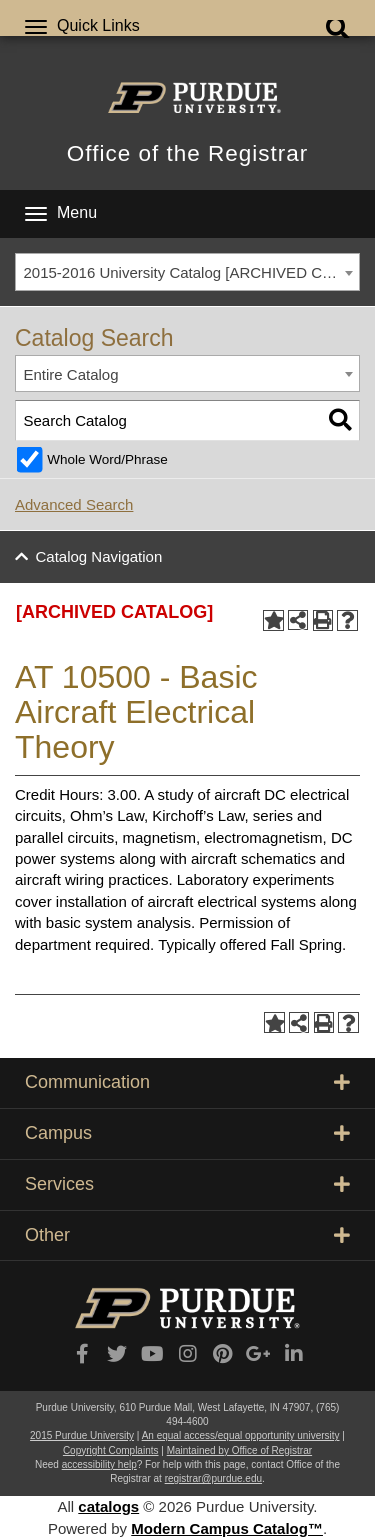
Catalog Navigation (99, 556)
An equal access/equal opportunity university (241, 1435)
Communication (187, 1082)
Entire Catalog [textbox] (71, 374)
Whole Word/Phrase (107, 459)
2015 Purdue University (82, 1435)
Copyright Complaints (111, 1450)
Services (187, 1184)
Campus (187, 1133)
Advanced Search (74, 504)
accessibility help (99, 1464)
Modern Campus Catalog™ (227, 1528)
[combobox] (187, 272)
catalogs (108, 1506)
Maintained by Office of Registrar (239, 1450)
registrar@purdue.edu (213, 1478)
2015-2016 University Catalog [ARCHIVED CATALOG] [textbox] (192, 272)
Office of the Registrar (187, 153)
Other (187, 1235)
